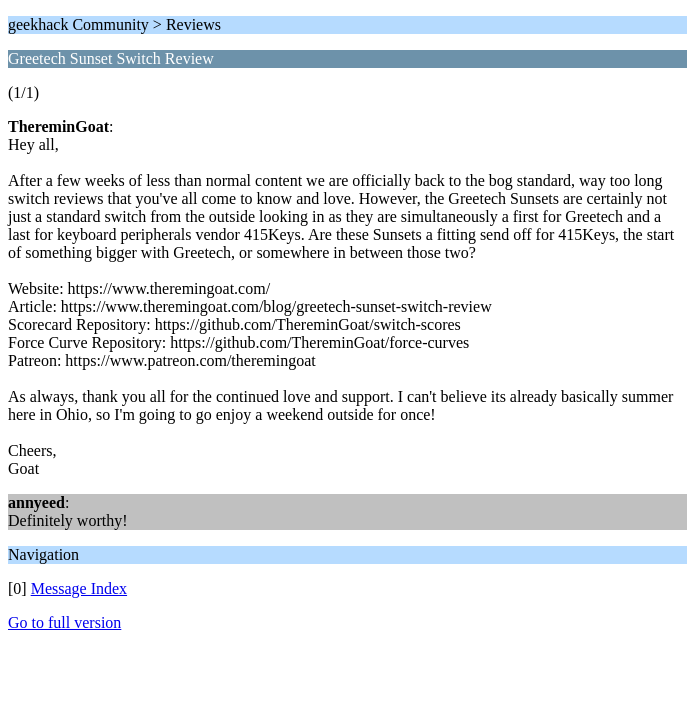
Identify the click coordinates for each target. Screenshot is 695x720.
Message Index (79, 588)
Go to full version (64, 622)
